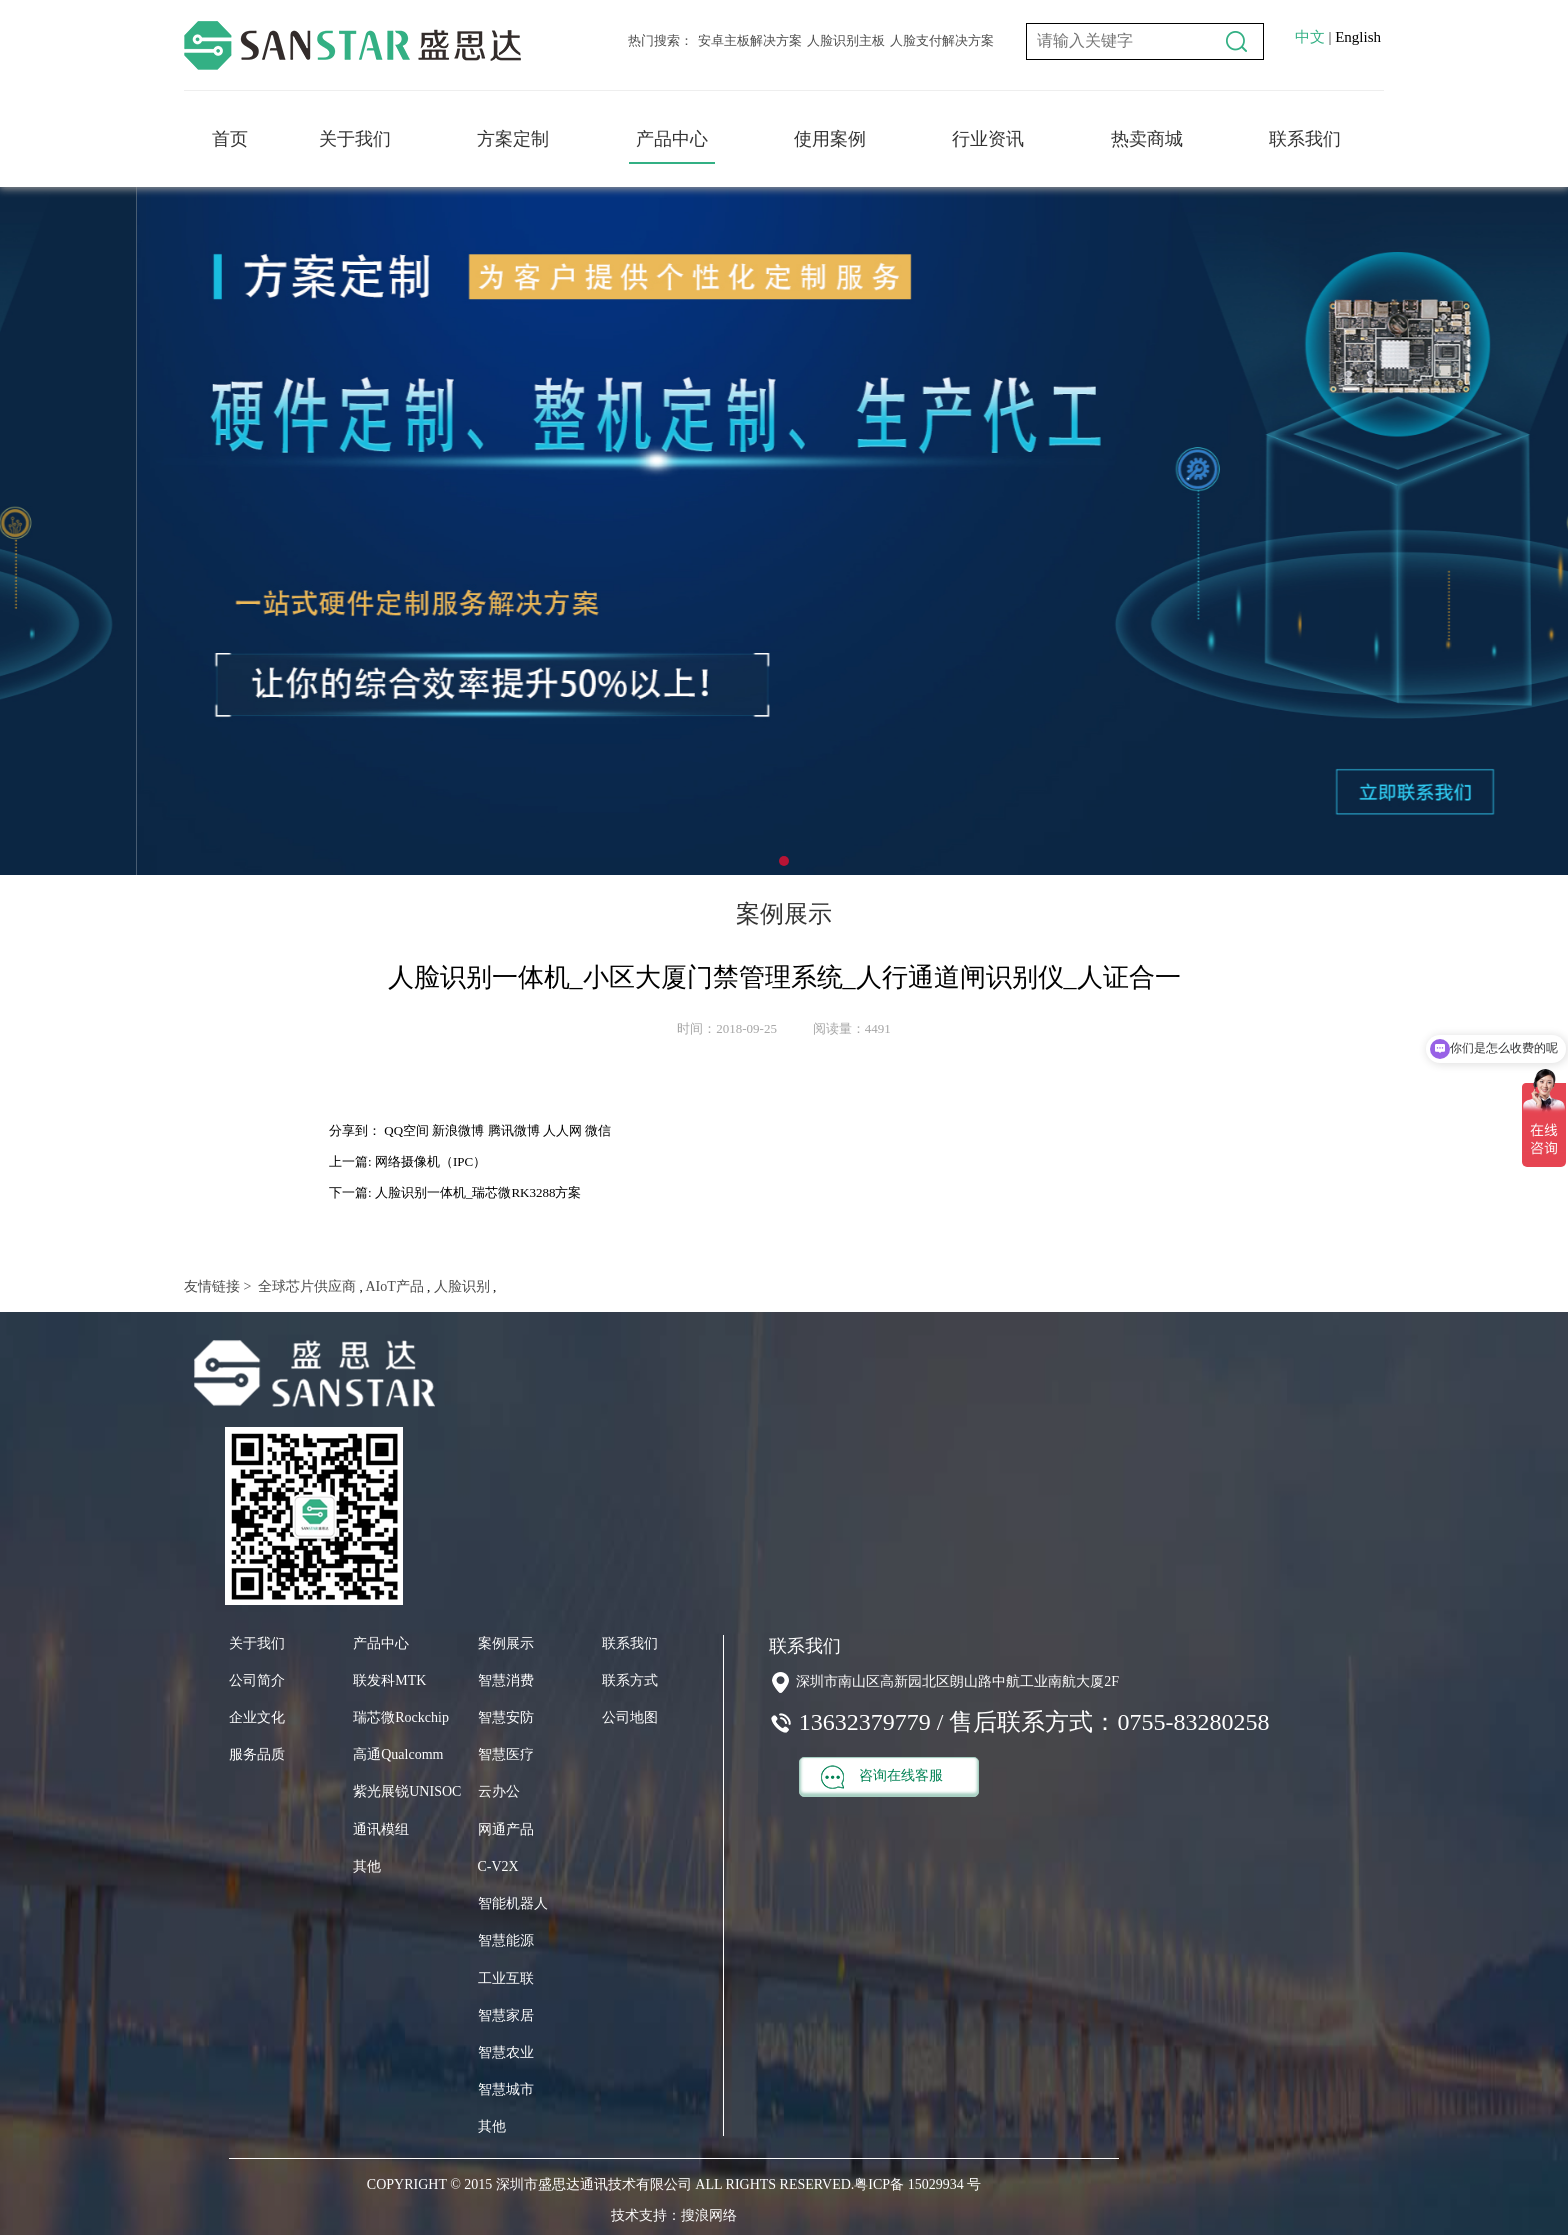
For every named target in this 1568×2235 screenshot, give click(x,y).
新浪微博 (458, 1130)
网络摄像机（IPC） (430, 1161)
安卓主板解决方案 (750, 40)
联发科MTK (389, 1680)
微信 (598, 1130)
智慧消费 (506, 1680)
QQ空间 (406, 1130)
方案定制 (513, 139)
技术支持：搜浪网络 (674, 2215)
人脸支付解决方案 (942, 40)
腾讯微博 (514, 1130)
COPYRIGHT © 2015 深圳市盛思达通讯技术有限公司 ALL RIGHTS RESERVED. (610, 2184)
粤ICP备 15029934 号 (917, 2184)
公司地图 (630, 1717)
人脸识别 (460, 1286)
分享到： (355, 1130)
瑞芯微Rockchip (401, 1717)
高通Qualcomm (398, 1754)
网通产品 (506, 1829)
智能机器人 (513, 1903)
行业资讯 (988, 139)
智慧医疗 (506, 1754)
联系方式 (630, 1680)
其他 (367, 1866)
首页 (230, 139)
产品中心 (672, 139)
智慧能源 (506, 1940)
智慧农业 (506, 2052)
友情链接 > (217, 1286)
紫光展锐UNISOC (407, 1791)
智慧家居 (506, 2015)
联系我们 (1305, 139)
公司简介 (257, 1680)
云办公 (499, 1791)
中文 (1310, 37)
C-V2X (498, 1866)
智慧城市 (506, 2089)
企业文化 (257, 1717)
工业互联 (506, 1978)
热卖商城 (1147, 139)
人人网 (562, 1130)
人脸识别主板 (846, 40)
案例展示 (506, 1643)
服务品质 (257, 1754)
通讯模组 (381, 1829)
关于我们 (355, 139)
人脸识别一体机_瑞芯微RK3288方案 (478, 1192)
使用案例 (830, 139)
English (1358, 37)
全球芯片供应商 (306, 1286)
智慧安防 (506, 1717)
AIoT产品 (393, 1286)
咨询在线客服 (882, 1777)
